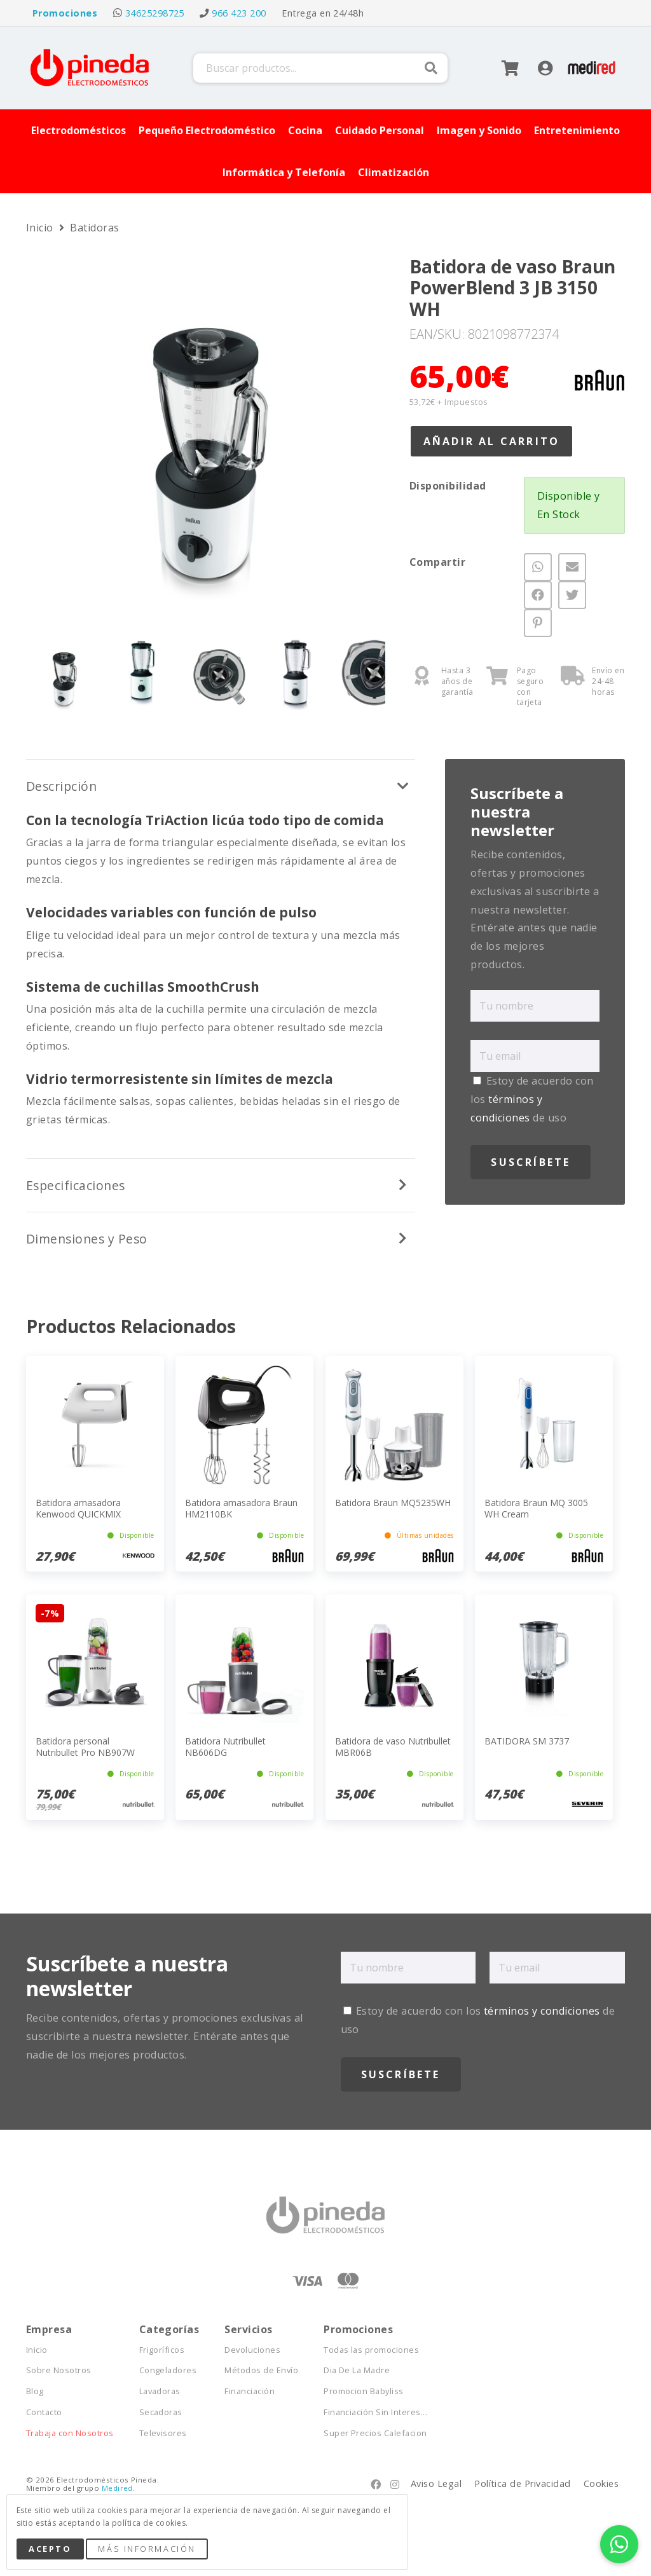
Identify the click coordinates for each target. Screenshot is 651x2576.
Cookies (601, 2483)
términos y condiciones (542, 2011)
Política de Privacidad (522, 2483)
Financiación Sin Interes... (375, 2412)
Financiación (249, 2391)
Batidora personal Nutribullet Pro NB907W (85, 1746)
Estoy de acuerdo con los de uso (531, 1099)
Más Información (146, 2548)
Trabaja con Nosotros (70, 2433)
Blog (35, 2391)
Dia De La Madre (357, 2370)
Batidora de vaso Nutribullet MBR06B (393, 1746)
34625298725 (154, 13)
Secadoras (160, 2412)
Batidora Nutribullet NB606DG (225, 1746)
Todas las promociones (371, 2350)
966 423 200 (239, 13)
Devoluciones (252, 2350)
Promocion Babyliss (364, 2391)
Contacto (44, 2412)
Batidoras (94, 228)
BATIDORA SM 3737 (526, 1741)
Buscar (431, 68)
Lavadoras (160, 2391)
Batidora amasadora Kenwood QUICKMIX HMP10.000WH (78, 1514)
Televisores (163, 2433)
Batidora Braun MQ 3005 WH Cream (536, 1508)
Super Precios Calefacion (375, 2433)
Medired (117, 2488)
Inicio (41, 228)
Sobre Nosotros (59, 2370)
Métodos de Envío (261, 2370)
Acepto (50, 2548)
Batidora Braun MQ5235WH (393, 1503)
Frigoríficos (162, 2350)
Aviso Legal (436, 2483)
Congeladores (168, 2370)
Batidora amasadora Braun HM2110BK (241, 1508)
